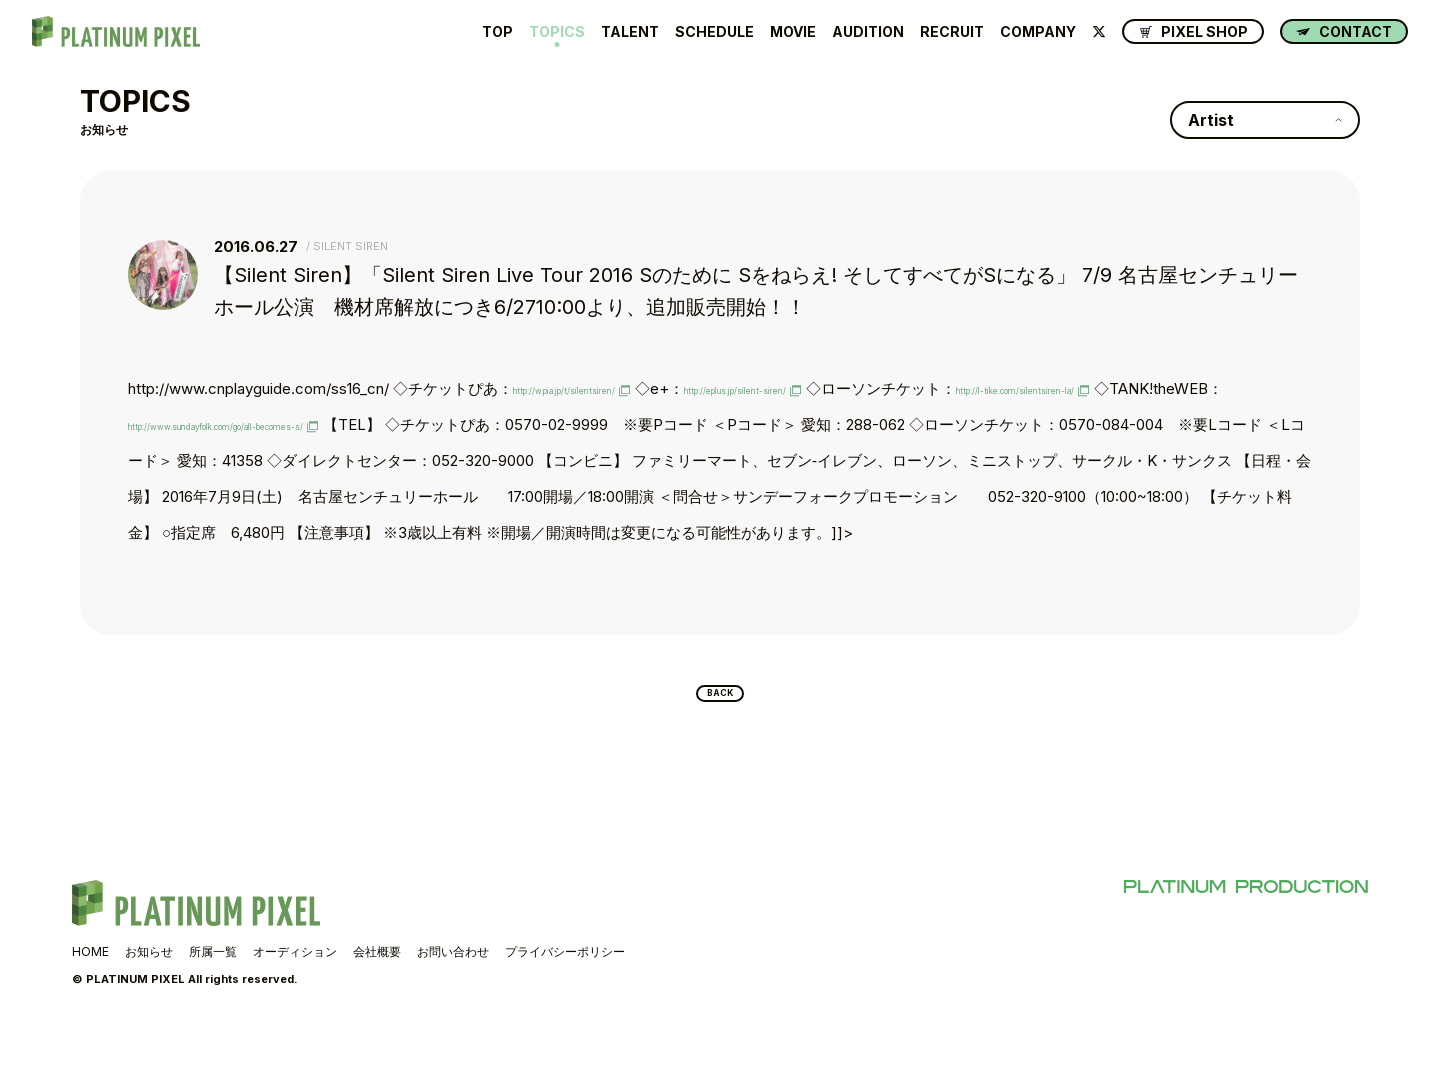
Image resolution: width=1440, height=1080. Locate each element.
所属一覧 (213, 998)
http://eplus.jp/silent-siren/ (853, 388)
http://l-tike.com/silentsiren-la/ (232, 424)
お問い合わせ (453, 998)
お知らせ (149, 998)
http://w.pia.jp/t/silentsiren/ (603, 388)
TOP (497, 32)
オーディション (295, 998)
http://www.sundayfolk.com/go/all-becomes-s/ (647, 424)
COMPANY (1038, 32)
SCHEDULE (714, 32)
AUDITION (868, 32)
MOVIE (793, 32)
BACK (720, 735)
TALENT (630, 32)
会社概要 (377, 998)
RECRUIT (952, 32)
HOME (90, 998)
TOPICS (557, 32)
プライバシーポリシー (565, 998)
